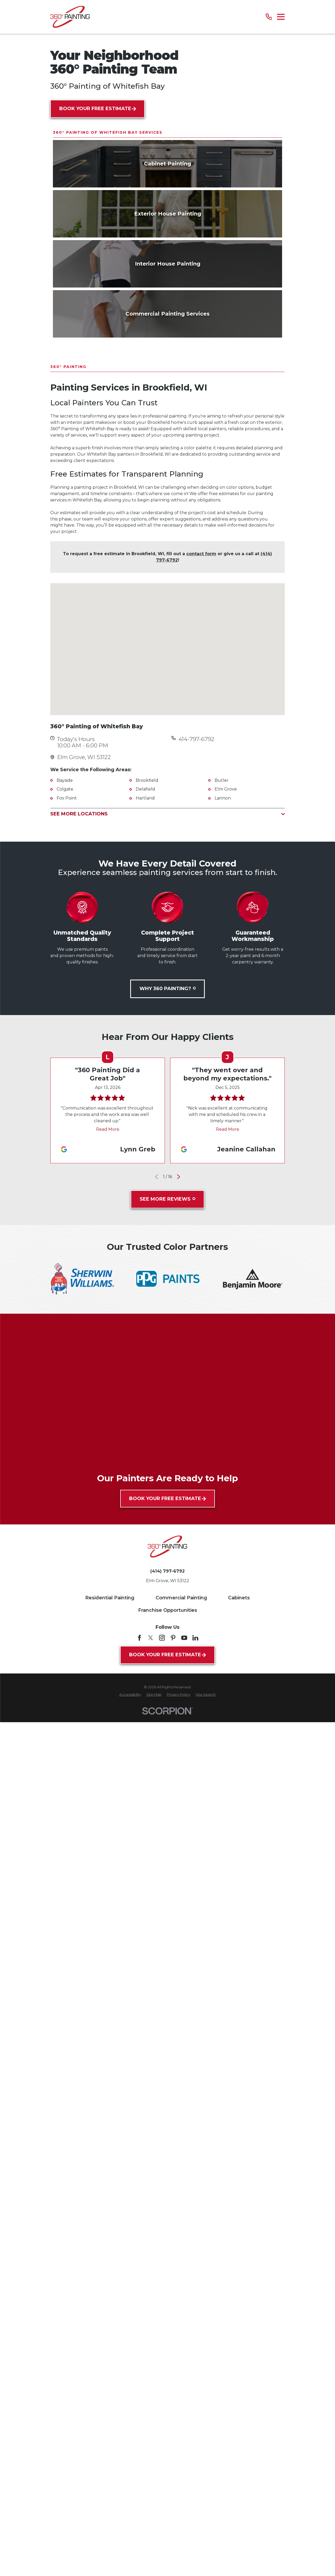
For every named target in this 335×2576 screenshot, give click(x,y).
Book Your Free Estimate (97, 108)
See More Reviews (167, 1367)
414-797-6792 (196, 907)
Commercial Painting (181, 1766)
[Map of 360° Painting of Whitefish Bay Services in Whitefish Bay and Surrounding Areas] (167, 817)
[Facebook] (139, 1806)
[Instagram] (162, 1806)
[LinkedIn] (195, 1806)
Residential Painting (109, 1766)
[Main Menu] (281, 17)
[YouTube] (184, 1806)
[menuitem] (130, 1862)
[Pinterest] (173, 1806)
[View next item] (178, 1345)
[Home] (70, 16)
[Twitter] (150, 1806)
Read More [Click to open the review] (107, 1297)
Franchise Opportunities (167, 1778)
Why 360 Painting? (167, 1157)
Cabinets (239, 1766)
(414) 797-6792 (167, 1740)
